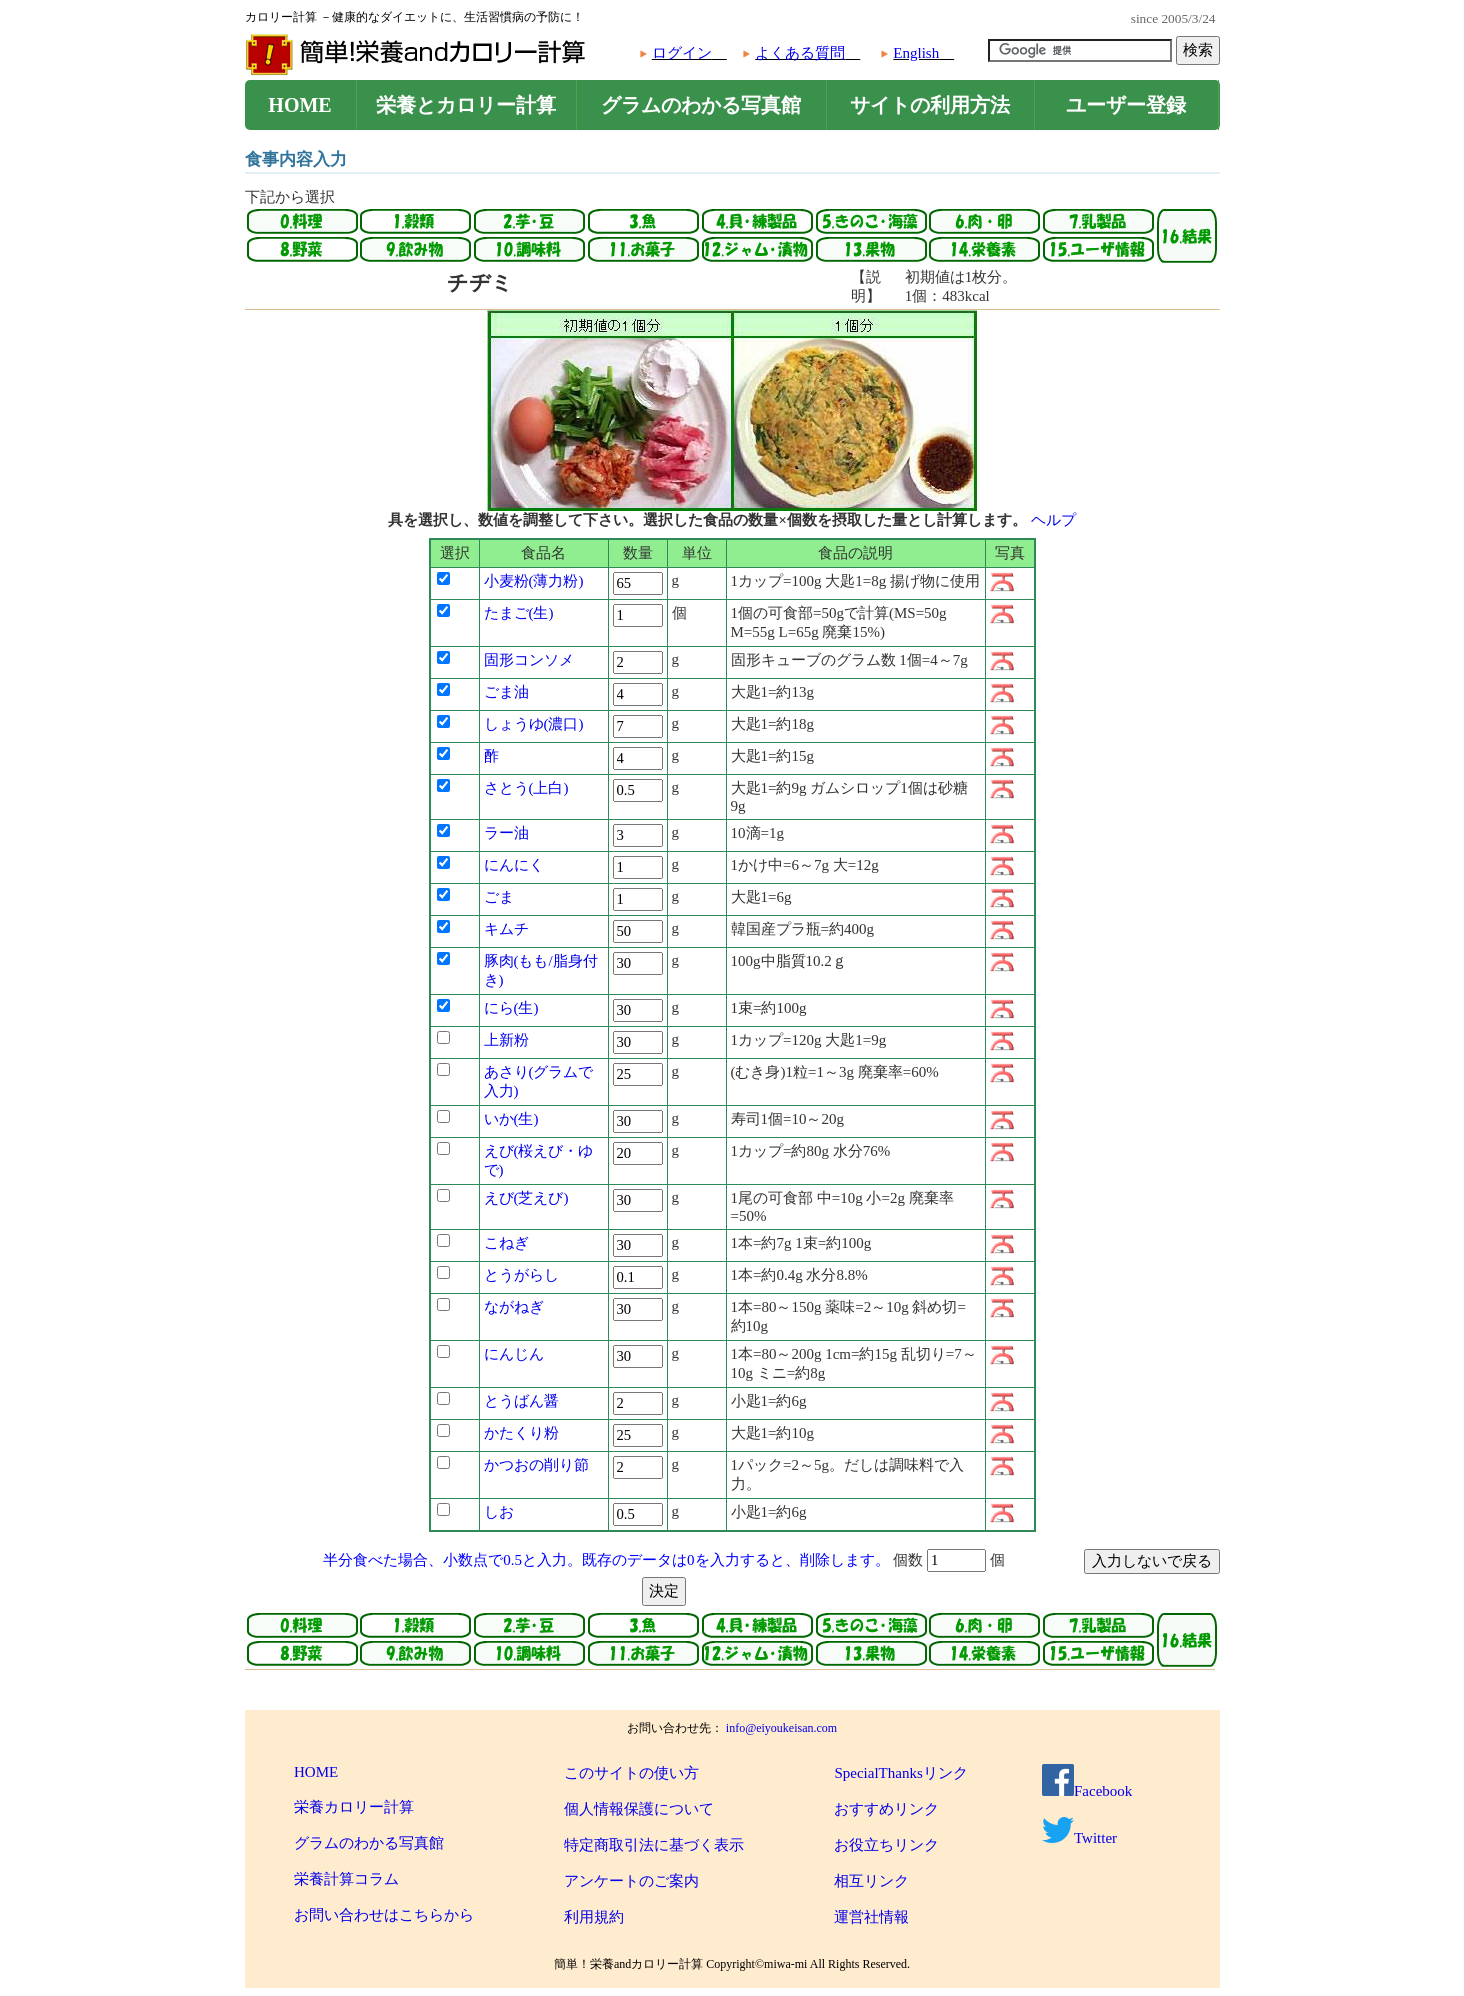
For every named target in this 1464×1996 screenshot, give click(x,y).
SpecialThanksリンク (900, 1773)
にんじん (514, 1354)
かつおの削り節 (536, 1465)
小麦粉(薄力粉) (534, 581)
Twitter (1079, 1838)
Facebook (1087, 1791)
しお (499, 1512)
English (916, 53)
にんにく (514, 865)
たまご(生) (519, 613)
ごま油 (506, 692)
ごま (499, 897)
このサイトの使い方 (631, 1773)
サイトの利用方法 (930, 105)
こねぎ (506, 1243)
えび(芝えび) (526, 1198)
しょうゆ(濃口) (534, 724)
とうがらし (521, 1275)
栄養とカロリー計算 (466, 105)
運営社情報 (871, 1917)
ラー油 (506, 833)
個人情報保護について (639, 1809)
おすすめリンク (886, 1809)
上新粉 (506, 1040)
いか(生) (511, 1119)
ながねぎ (514, 1307)
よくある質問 (800, 53)
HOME (299, 105)
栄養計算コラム (346, 1879)
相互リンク (871, 1881)
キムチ (506, 929)
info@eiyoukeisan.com (781, 1728)
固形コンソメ (529, 660)
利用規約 (594, 1917)
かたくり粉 (521, 1433)
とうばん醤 (521, 1401)
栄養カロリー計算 (354, 1807)
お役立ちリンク (886, 1845)
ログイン (682, 53)
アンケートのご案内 (631, 1881)
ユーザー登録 (1126, 105)
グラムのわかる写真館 (701, 105)
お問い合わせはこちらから (384, 1915)
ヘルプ (1053, 520)
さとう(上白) (526, 788)
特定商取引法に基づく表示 (654, 1845)
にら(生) (511, 1008)
